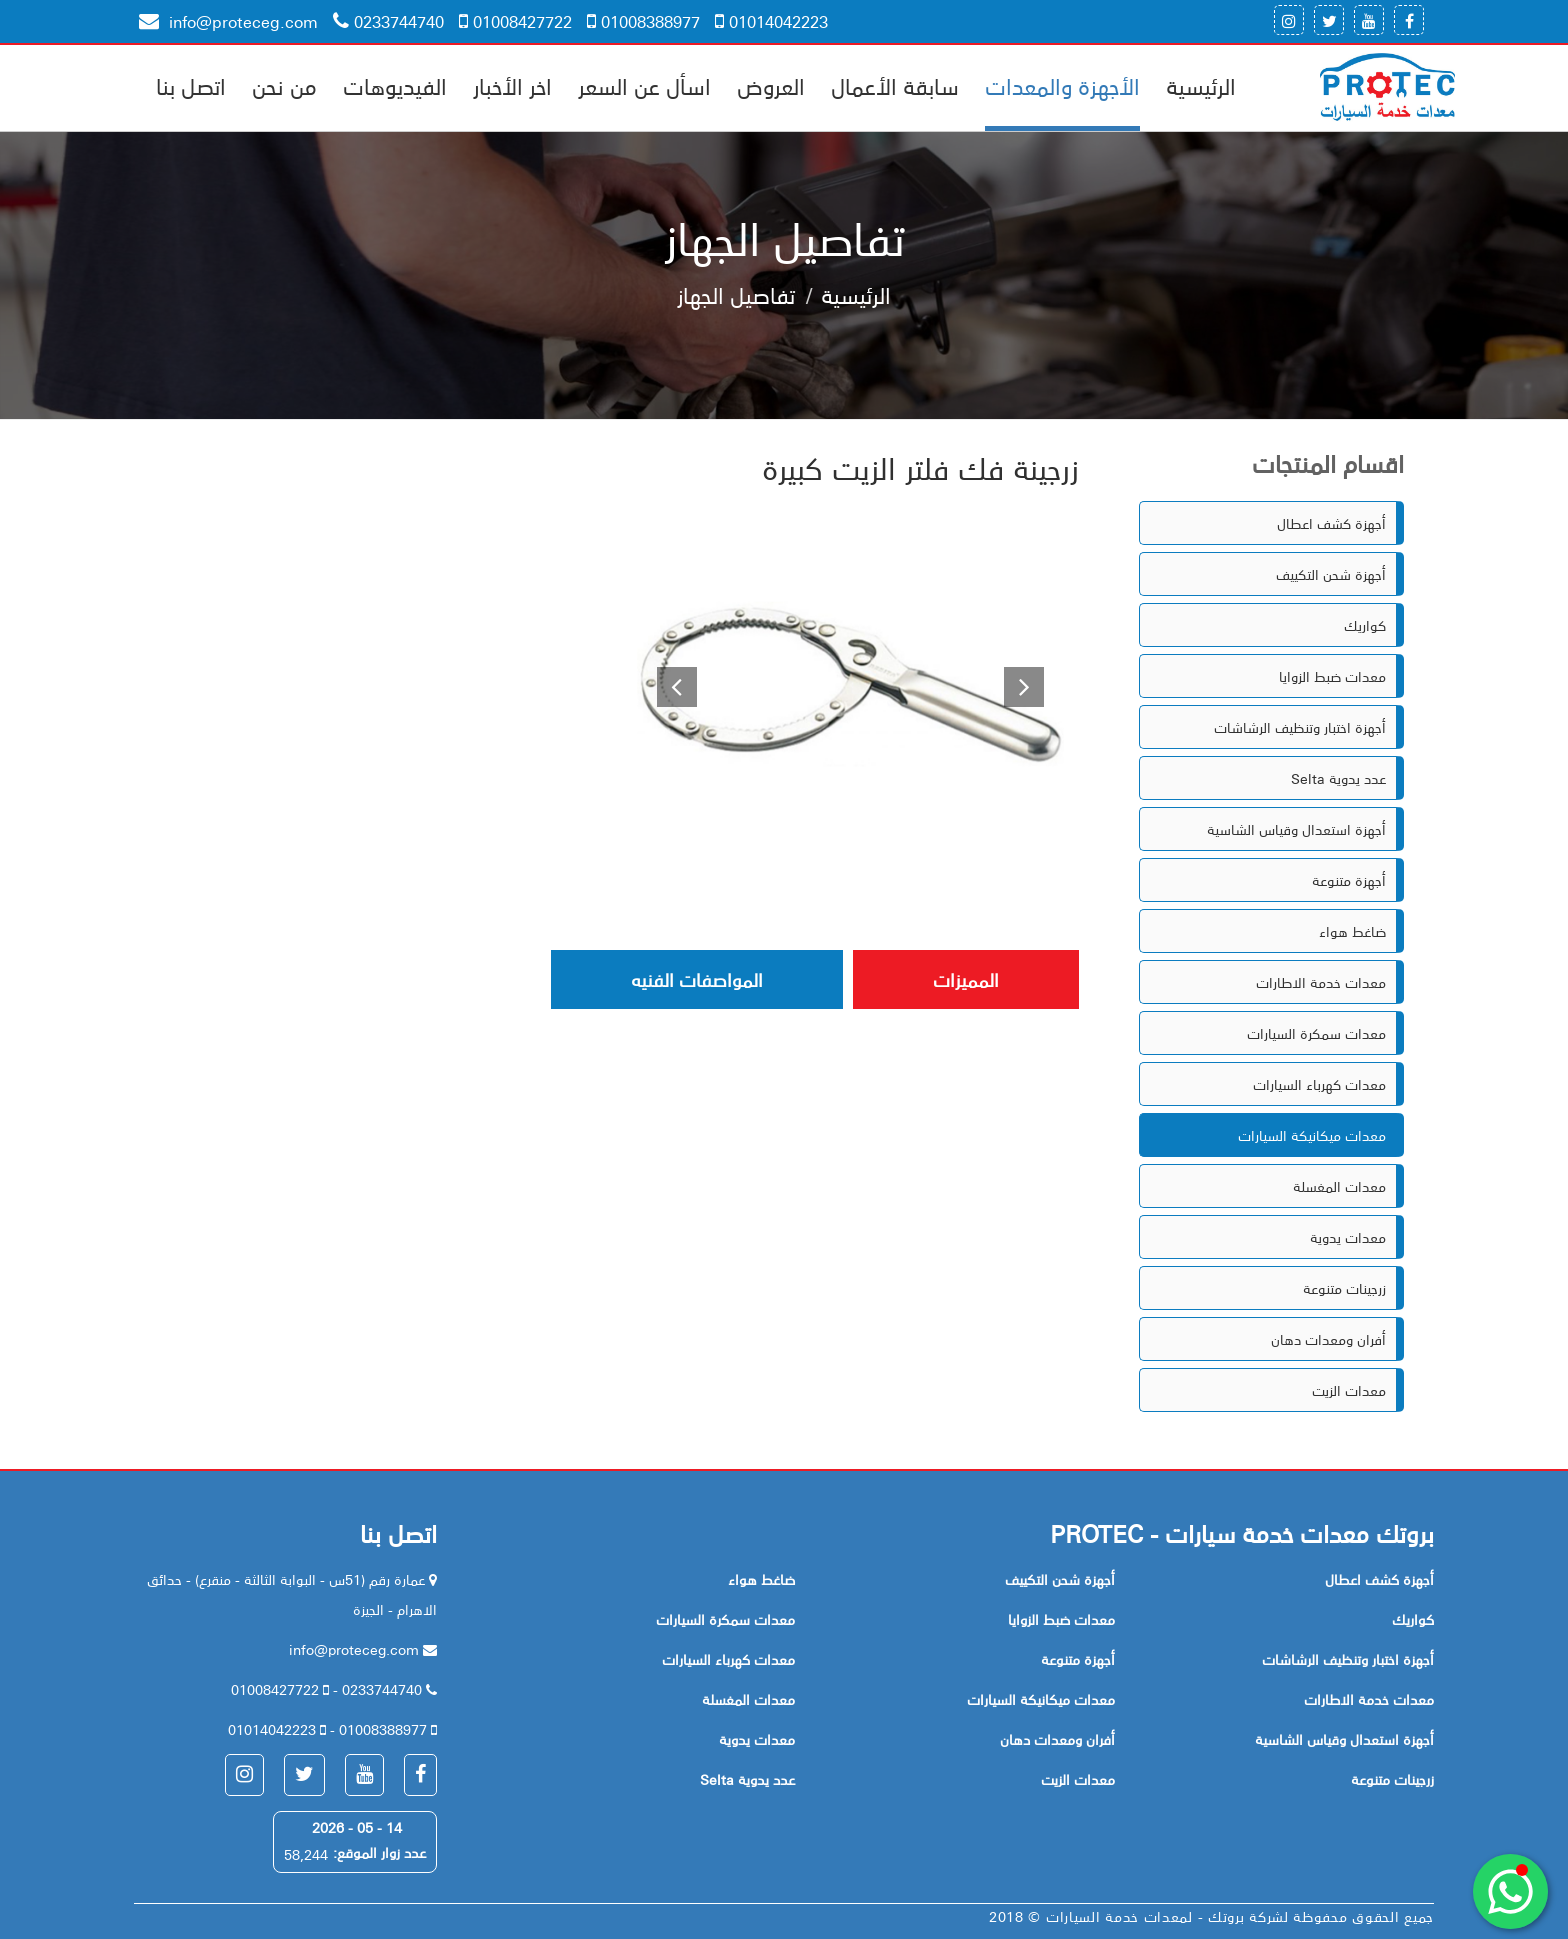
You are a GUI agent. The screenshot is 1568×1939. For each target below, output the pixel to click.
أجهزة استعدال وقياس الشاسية (1296, 829)
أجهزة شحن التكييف (1331, 574)
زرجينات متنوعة (1344, 1288)
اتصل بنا (191, 85)
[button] (669, 684)
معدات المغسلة (1339, 1186)
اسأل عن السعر (644, 85)
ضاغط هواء (1352, 931)
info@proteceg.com (228, 21)
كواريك (1365, 625)
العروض (771, 85)
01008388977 (643, 21)
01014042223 (771, 21)
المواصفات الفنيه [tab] (697, 979)
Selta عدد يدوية (1338, 778)
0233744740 (388, 21)
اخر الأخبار (512, 85)
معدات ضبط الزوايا (1332, 676)
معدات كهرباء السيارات (1319, 1084)
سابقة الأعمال (895, 85)
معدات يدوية (1348, 1237)
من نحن (284, 85)
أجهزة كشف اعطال (1331, 523)
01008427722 (515, 21)
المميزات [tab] (966, 979)
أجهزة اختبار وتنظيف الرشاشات (1300, 727)
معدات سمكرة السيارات (1316, 1033)
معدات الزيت (1349, 1390)
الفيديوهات (395, 85)
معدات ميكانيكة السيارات (1312, 1135)
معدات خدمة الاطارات (1321, 982)
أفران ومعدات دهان (1328, 1339)
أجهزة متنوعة (1349, 880)
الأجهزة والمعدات (1062, 85)
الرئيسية (1201, 85)
